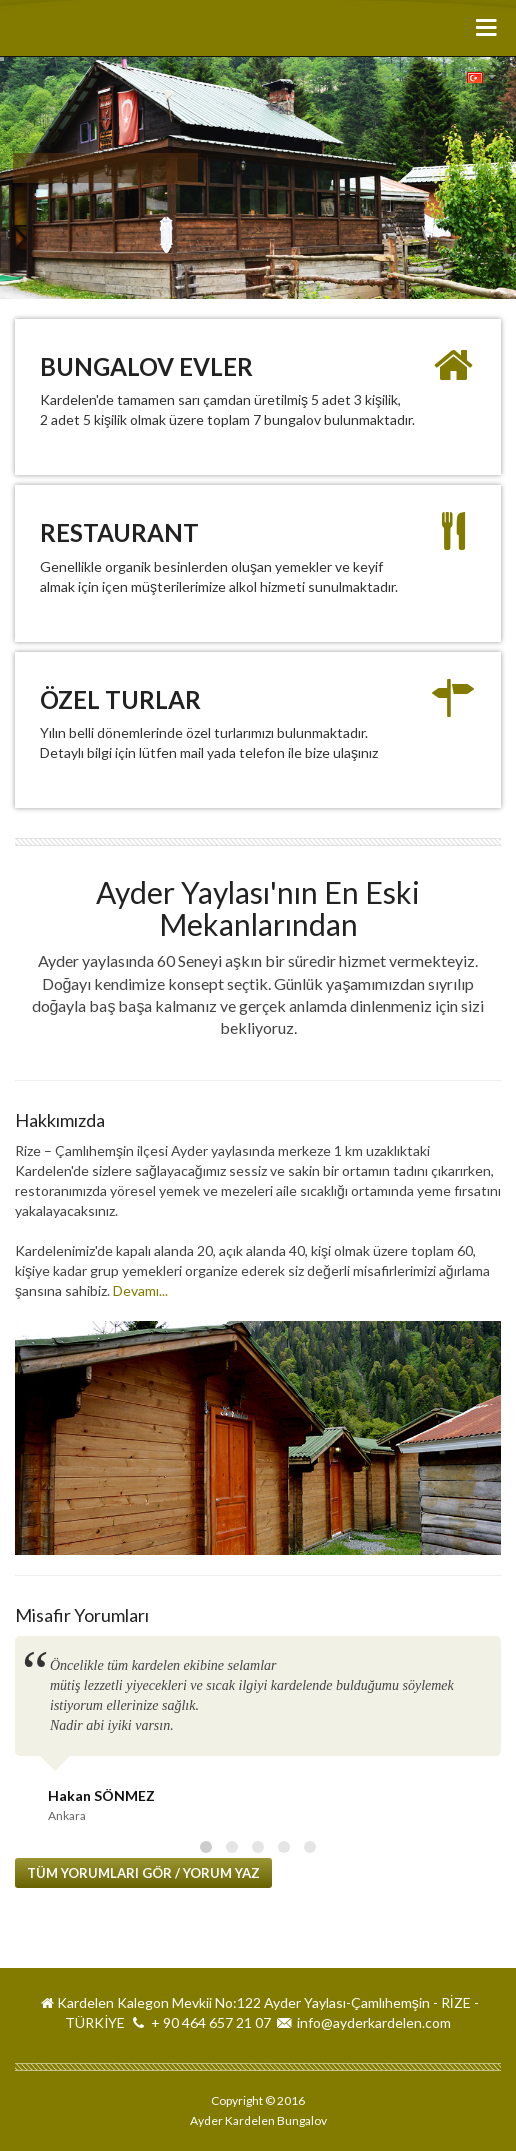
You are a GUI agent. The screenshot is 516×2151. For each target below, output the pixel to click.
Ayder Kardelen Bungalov (88, 28)
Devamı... (140, 1290)
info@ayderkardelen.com (374, 2022)
